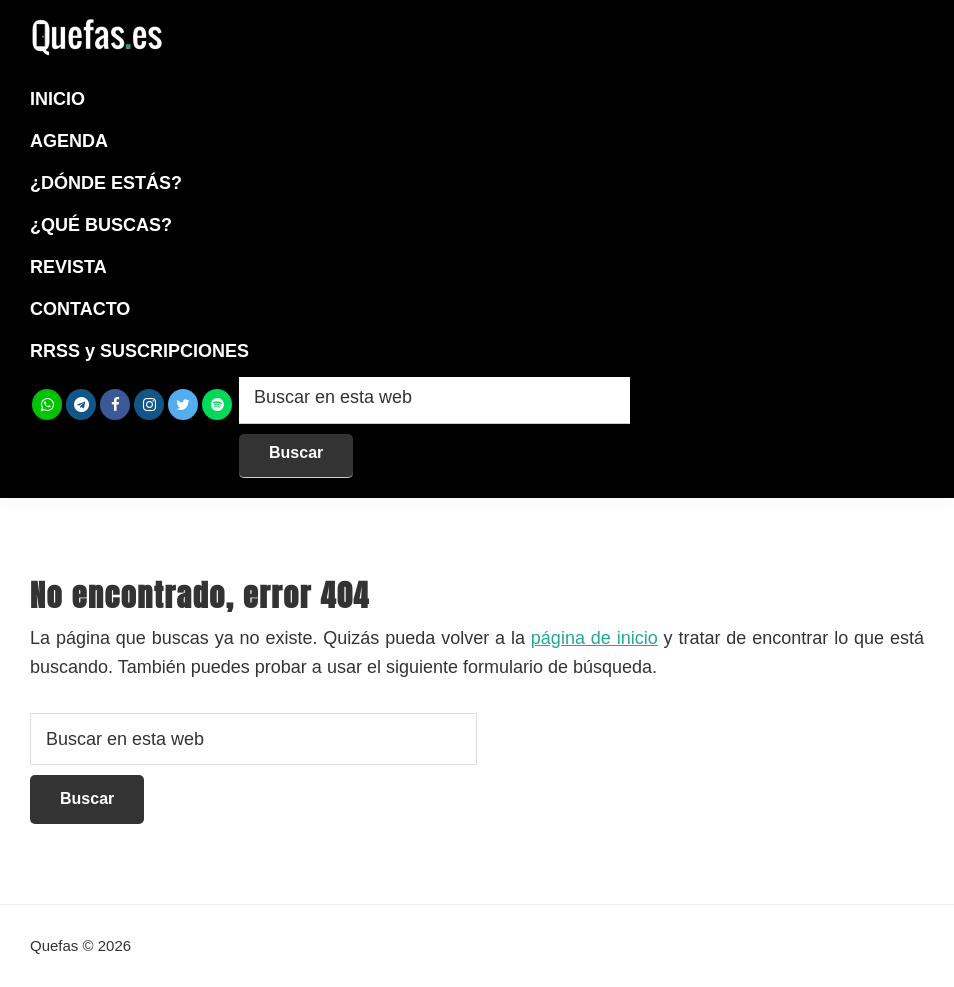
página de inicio (594, 638)
